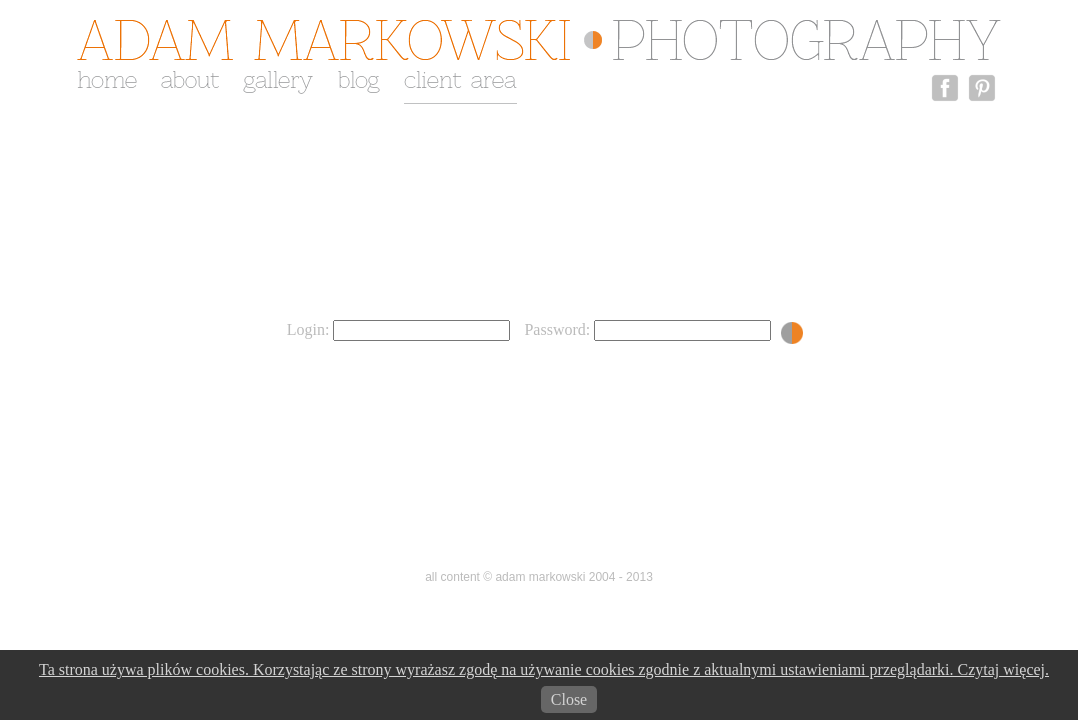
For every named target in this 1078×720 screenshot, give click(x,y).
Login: (399, 329)
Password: (647, 329)
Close (569, 699)
